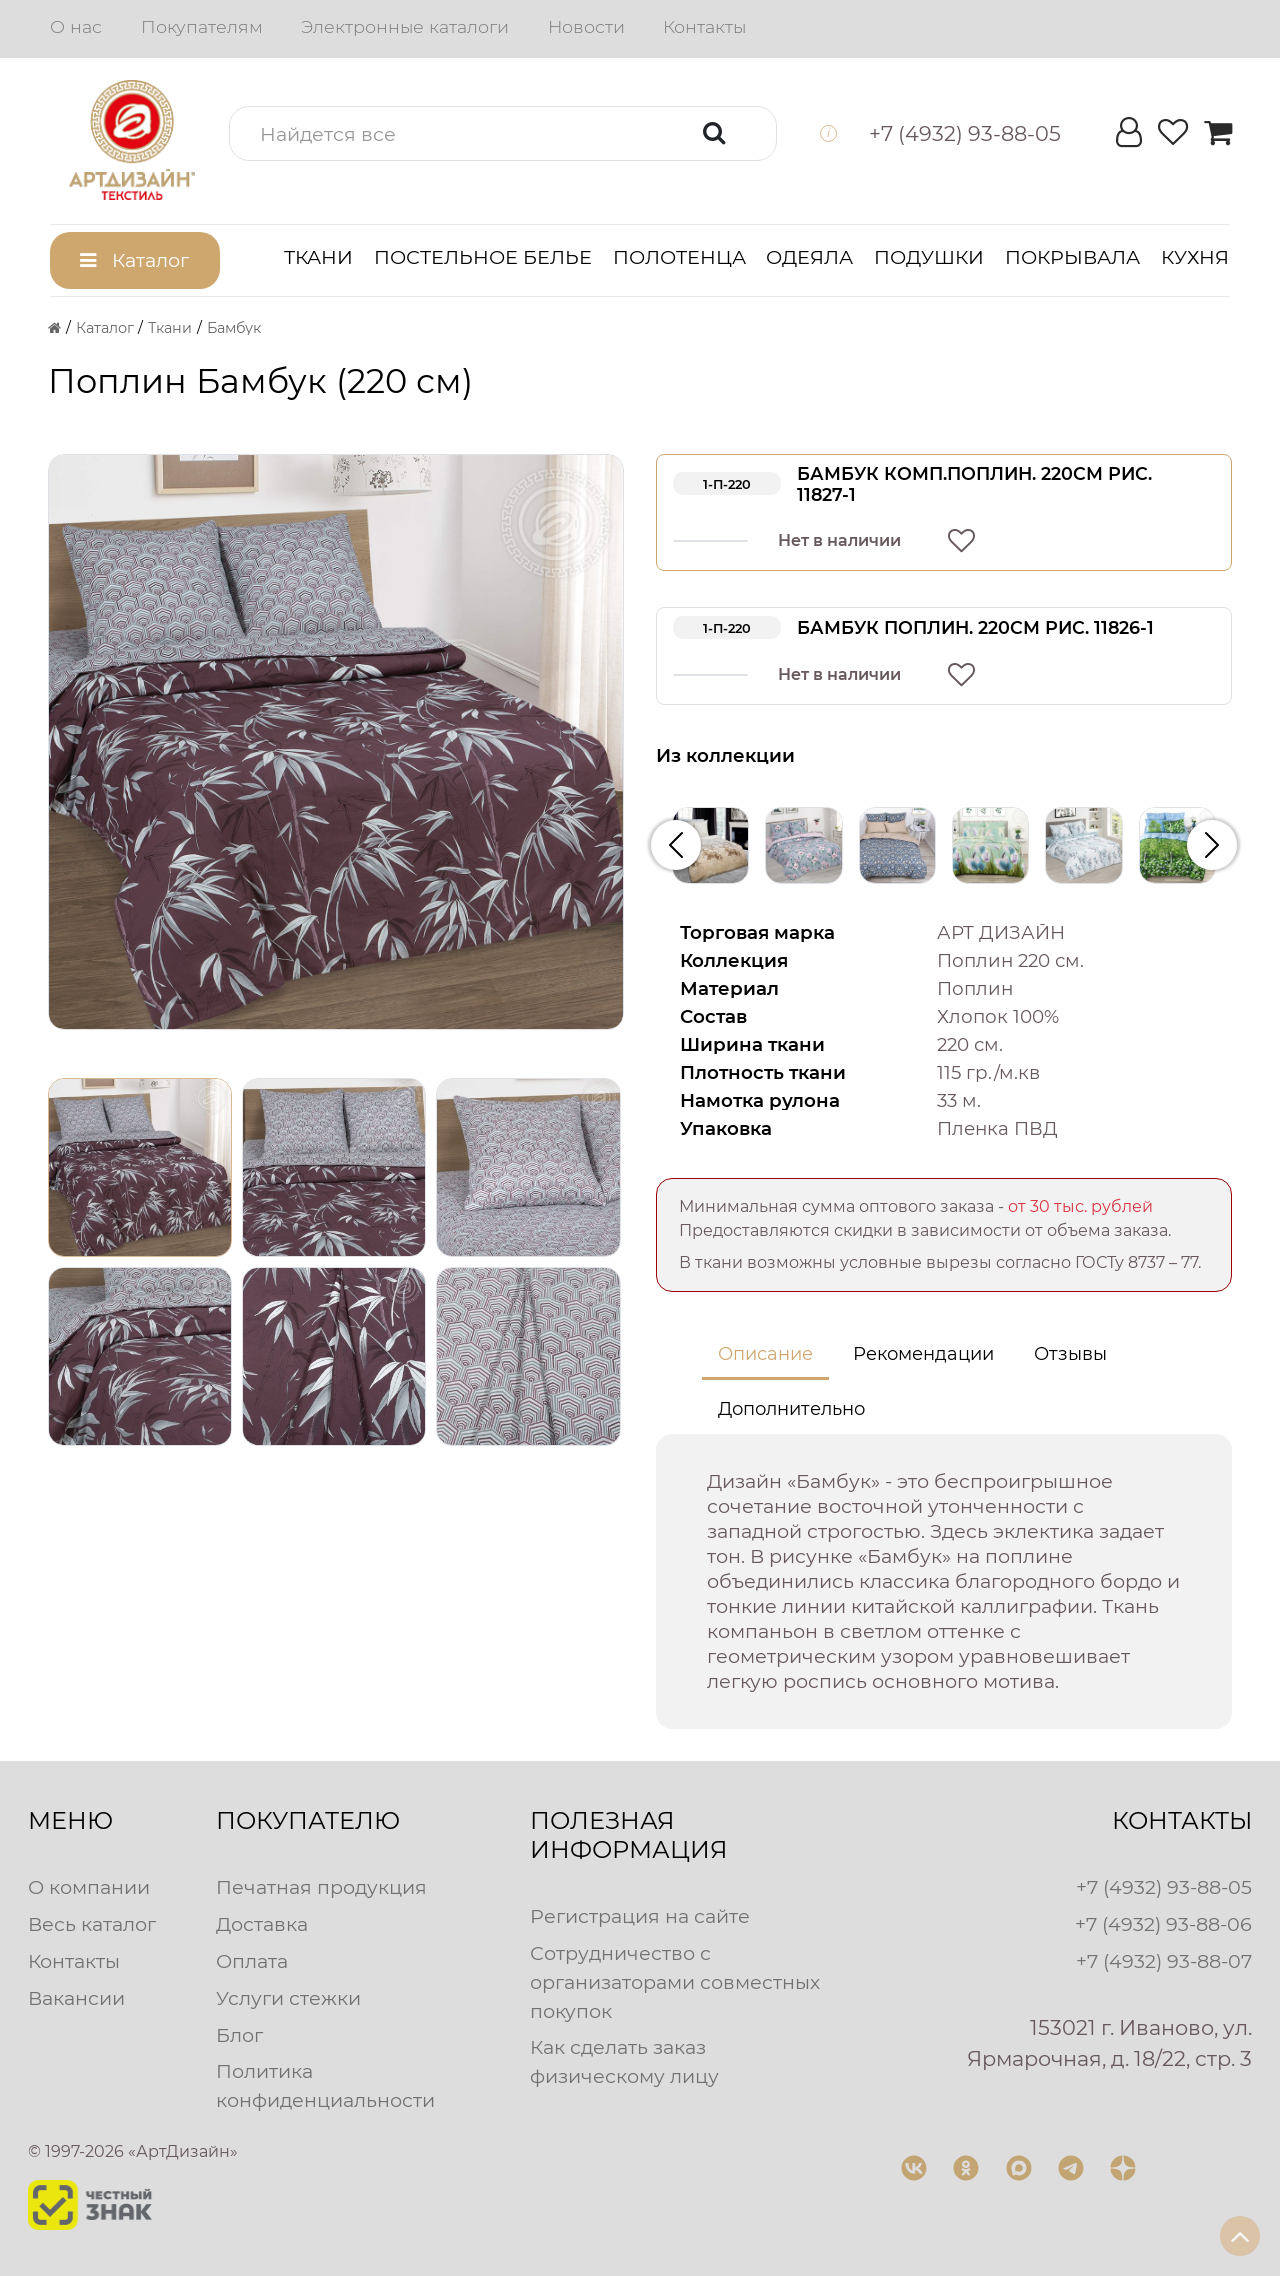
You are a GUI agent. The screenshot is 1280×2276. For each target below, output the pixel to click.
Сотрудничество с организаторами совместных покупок (675, 1982)
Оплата (252, 1961)
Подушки (929, 257)
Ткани (318, 257)
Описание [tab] (765, 1354)
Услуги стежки (288, 1998)
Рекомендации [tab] (923, 1354)
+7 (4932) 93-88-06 (1163, 1924)
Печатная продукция (321, 1887)
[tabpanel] (944, 1581)
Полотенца (679, 257)
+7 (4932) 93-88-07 (1164, 1961)
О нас (76, 26)
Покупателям (202, 26)
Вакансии (76, 1998)
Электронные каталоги (405, 26)
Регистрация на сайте (640, 1916)
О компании (89, 1887)
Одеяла (809, 257)
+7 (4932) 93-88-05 (1164, 1887)
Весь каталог (92, 1924)
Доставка (262, 1924)
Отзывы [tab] (1070, 1354)
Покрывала (1072, 257)
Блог (239, 2035)
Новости (586, 26)
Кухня (1195, 257)
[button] (503, 133)
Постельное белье (483, 257)
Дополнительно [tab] (791, 1409)
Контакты (704, 26)
